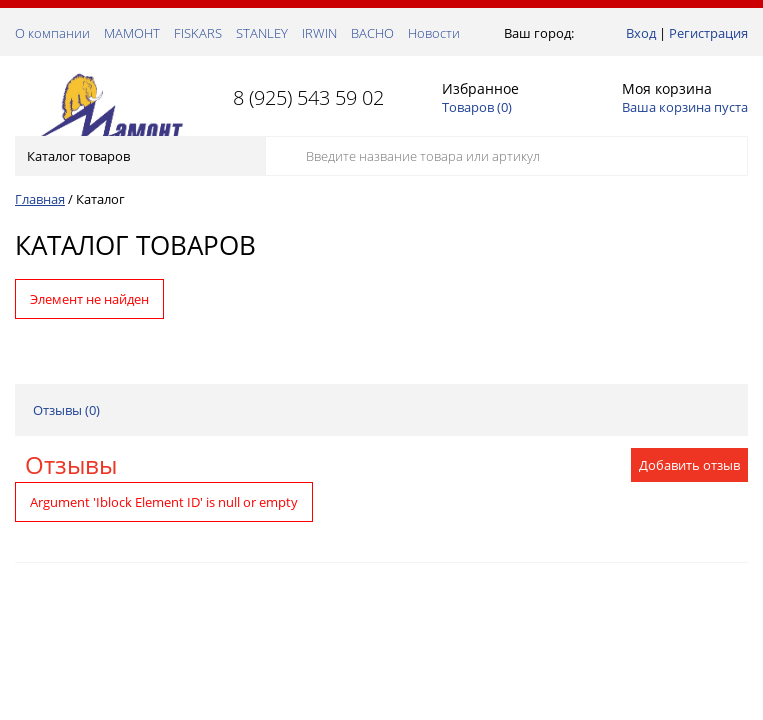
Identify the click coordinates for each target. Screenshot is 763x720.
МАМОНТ (132, 33)
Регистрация (708, 33)
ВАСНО (372, 33)
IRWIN (319, 33)
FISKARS (198, 33)
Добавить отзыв (689, 465)
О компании (52, 33)
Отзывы (71, 464)
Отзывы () (66, 410)
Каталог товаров (138, 156)
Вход (641, 33)
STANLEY (262, 33)
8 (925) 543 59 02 (308, 97)
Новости (434, 33)
